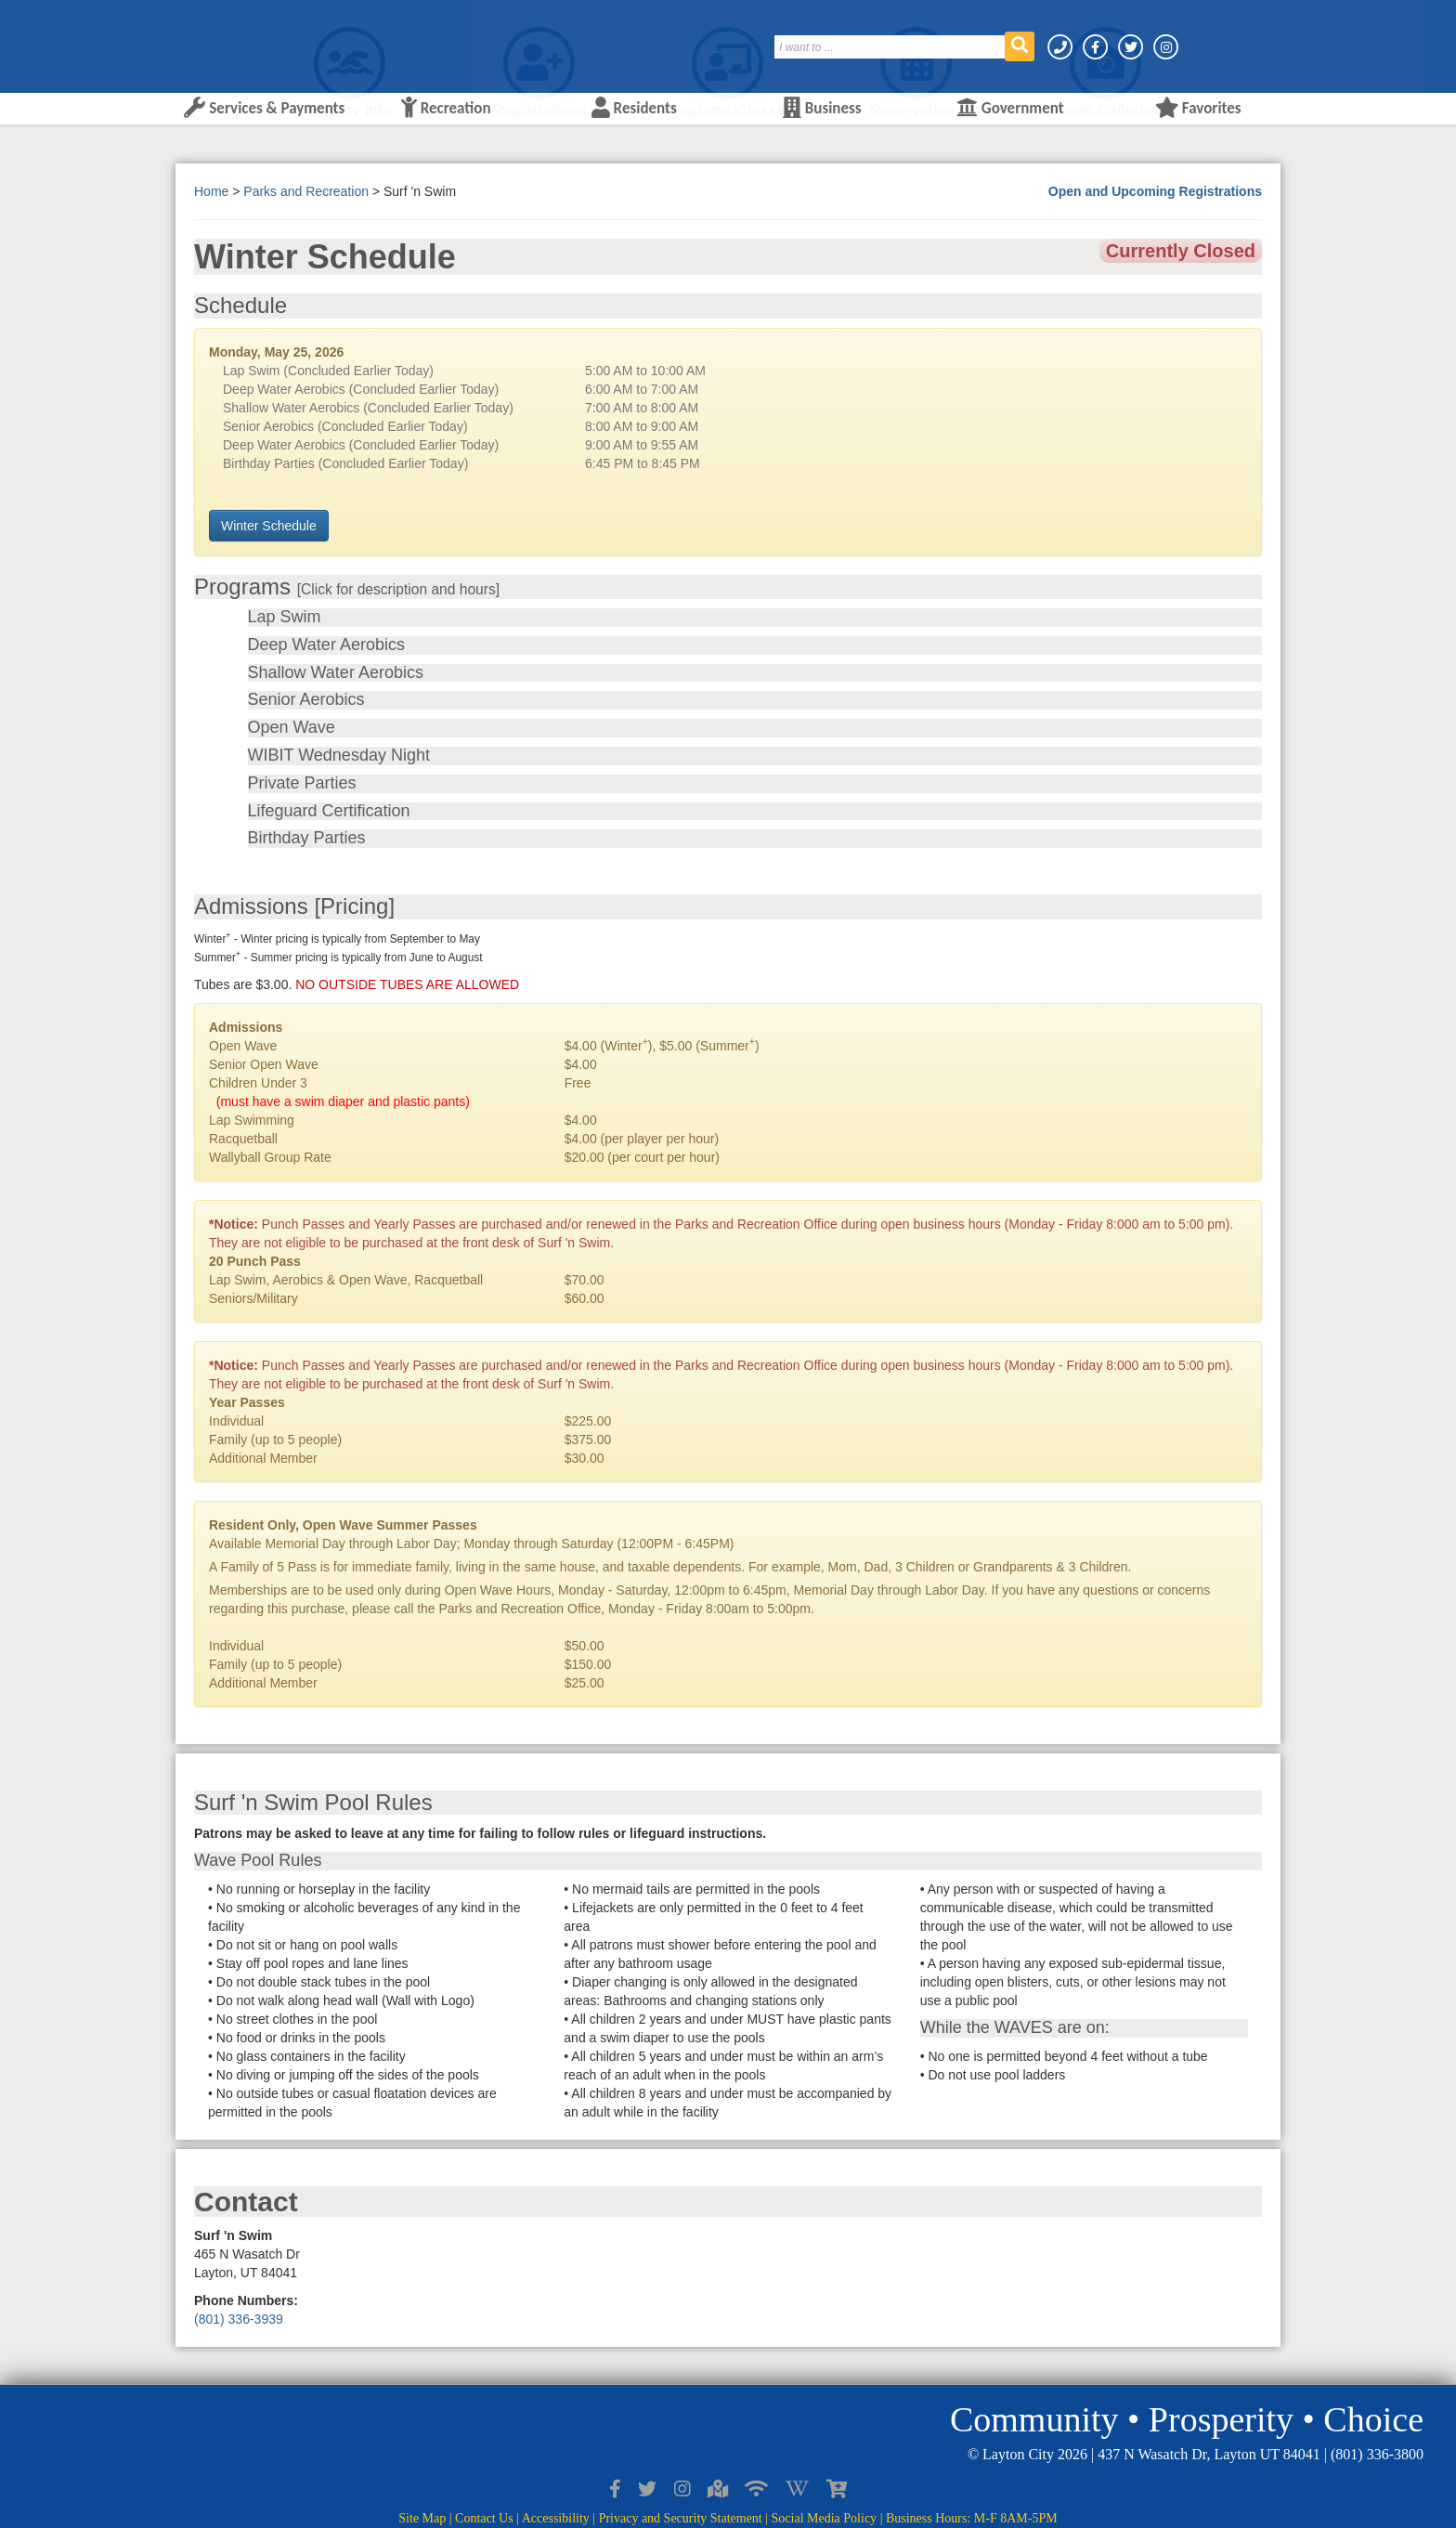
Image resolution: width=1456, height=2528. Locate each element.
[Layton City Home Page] (231, 40)
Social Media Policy (825, 2518)
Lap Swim (284, 617)
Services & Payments (264, 108)
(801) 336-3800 (1377, 2454)
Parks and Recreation (306, 191)
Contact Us (484, 2518)
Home (211, 191)
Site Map (422, 2518)
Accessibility (556, 2518)
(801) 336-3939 (238, 2319)
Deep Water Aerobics (326, 645)
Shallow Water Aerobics (335, 673)
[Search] (890, 47)
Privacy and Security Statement (680, 2518)
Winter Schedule (269, 525)
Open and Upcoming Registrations (1155, 191)
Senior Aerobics (306, 700)
